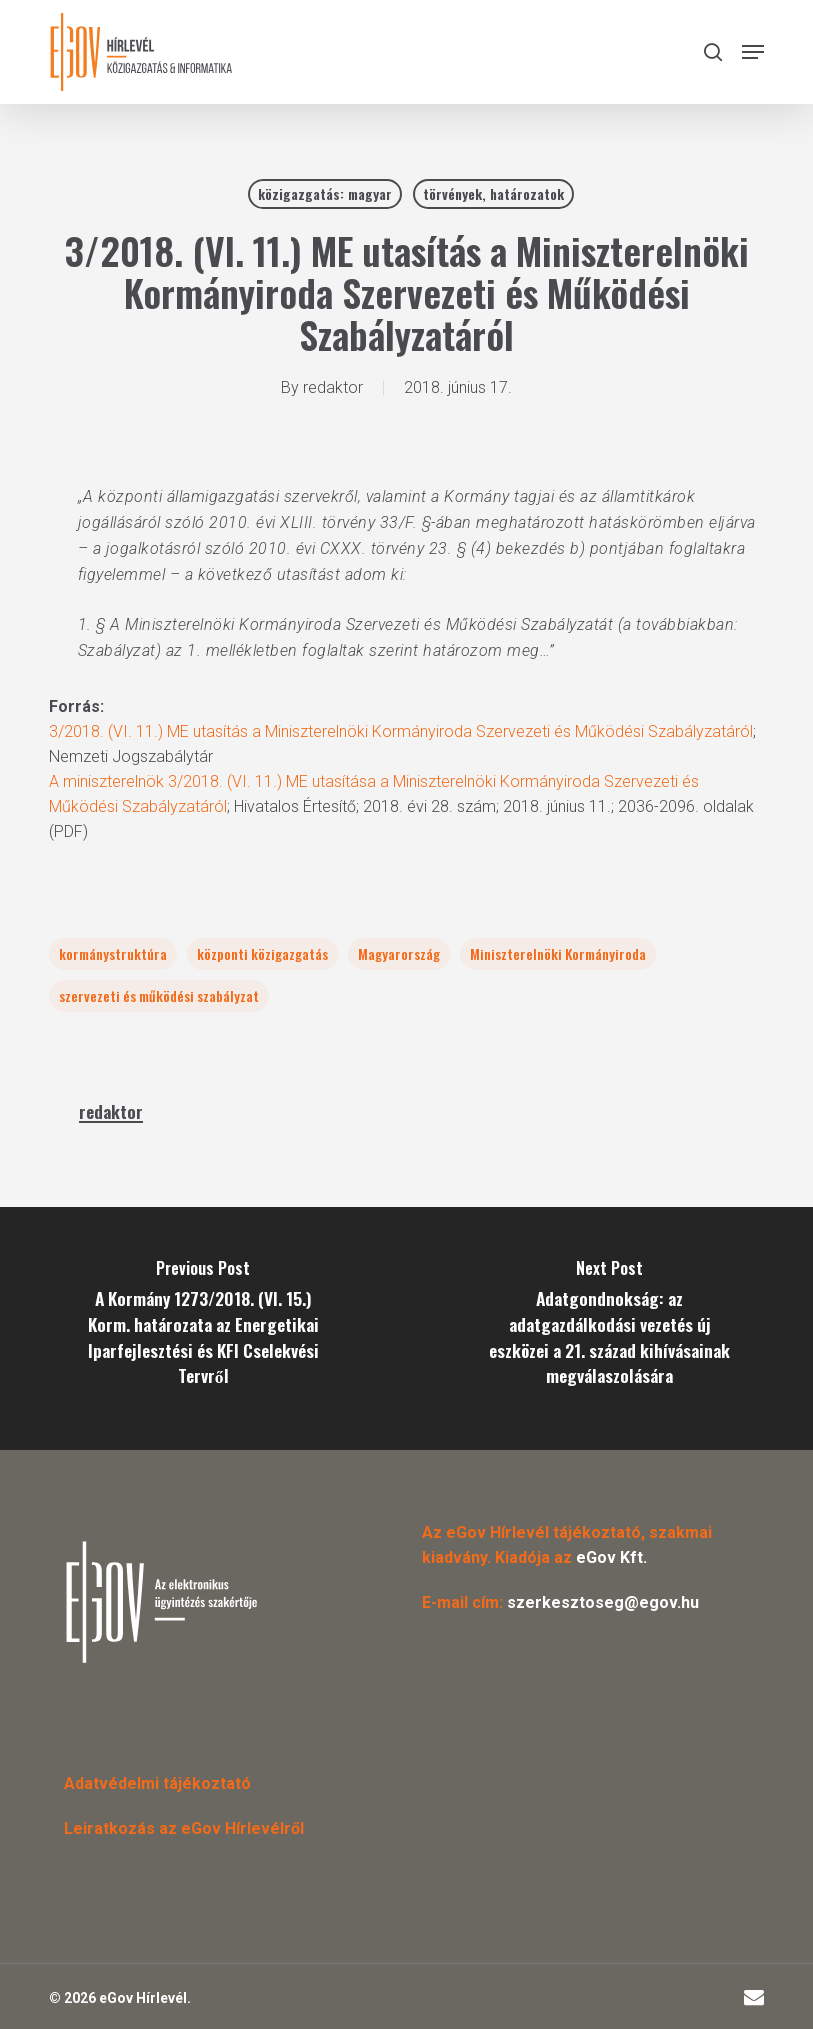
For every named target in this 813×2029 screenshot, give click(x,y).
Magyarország (399, 953)
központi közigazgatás (262, 953)
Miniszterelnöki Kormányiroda (558, 953)
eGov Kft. (611, 1557)
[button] (753, 52)
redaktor (333, 387)
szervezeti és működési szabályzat (159, 995)
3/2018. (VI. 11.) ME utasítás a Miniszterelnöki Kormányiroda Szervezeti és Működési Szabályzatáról (401, 731)
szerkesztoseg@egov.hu (603, 1602)
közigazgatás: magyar (325, 193)
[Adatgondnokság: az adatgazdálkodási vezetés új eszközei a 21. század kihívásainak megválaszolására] (610, 1328)
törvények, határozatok (493, 193)
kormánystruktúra (113, 953)
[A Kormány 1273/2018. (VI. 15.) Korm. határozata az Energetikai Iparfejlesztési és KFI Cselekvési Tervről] (203, 1328)
